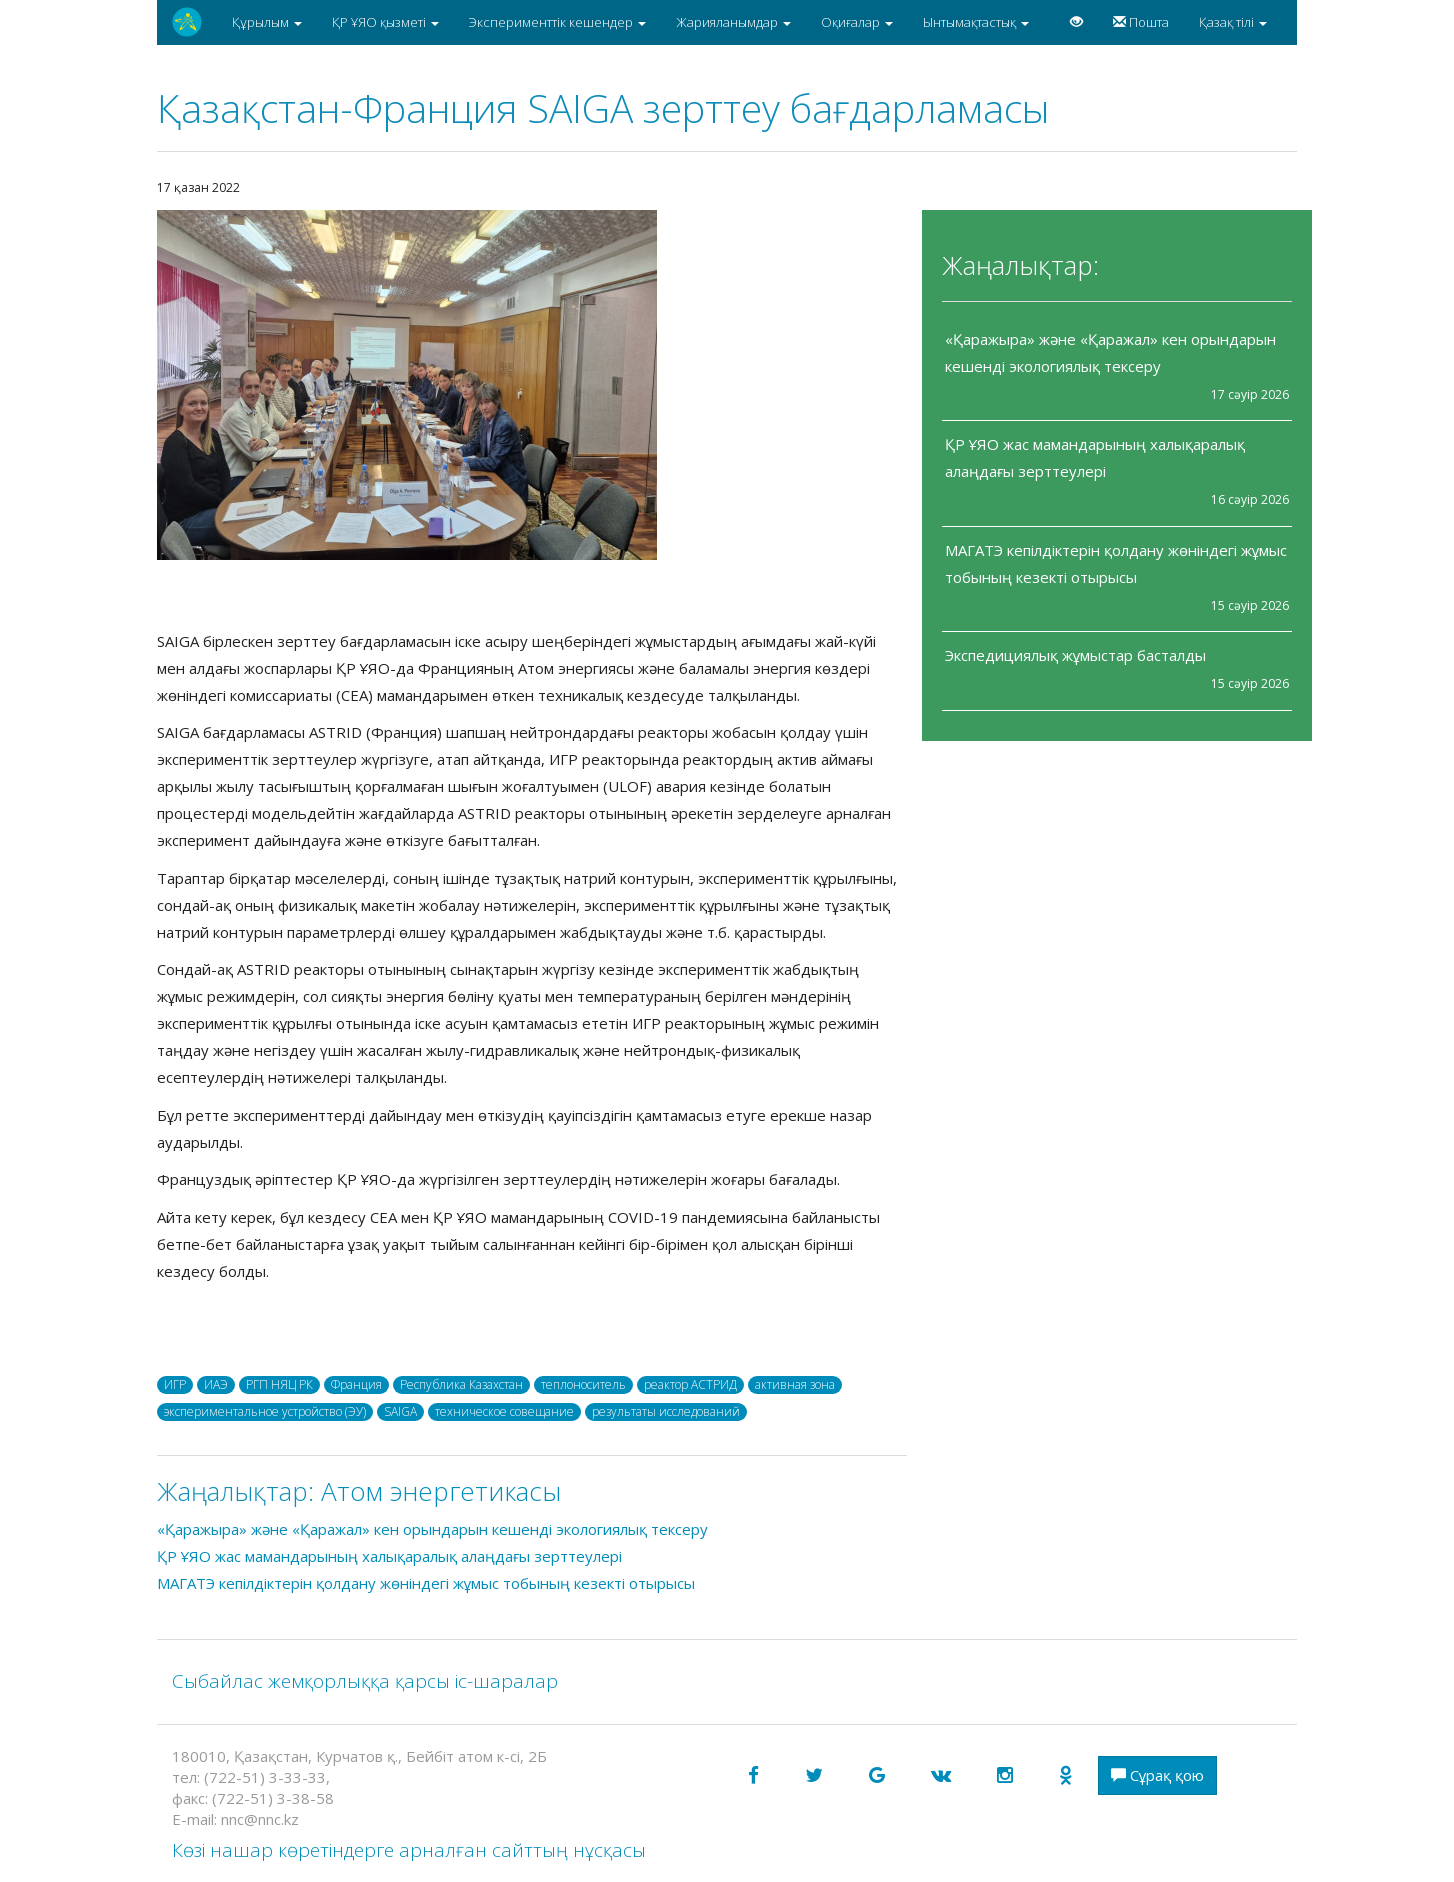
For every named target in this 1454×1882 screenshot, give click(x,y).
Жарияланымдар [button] (733, 22)
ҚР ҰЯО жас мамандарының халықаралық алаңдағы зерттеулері (389, 1556)
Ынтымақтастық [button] (976, 22)
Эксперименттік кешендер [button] (557, 22)
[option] (532, 385)
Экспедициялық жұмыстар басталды (1075, 655)
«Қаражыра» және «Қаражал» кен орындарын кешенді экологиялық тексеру (432, 1529)
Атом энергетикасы (441, 1491)
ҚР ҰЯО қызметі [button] (385, 22)
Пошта (1141, 22)
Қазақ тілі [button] (1233, 22)
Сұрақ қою (1157, 1775)
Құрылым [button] (267, 22)
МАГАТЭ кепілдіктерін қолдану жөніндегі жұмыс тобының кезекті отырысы (426, 1583)
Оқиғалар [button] (857, 22)
